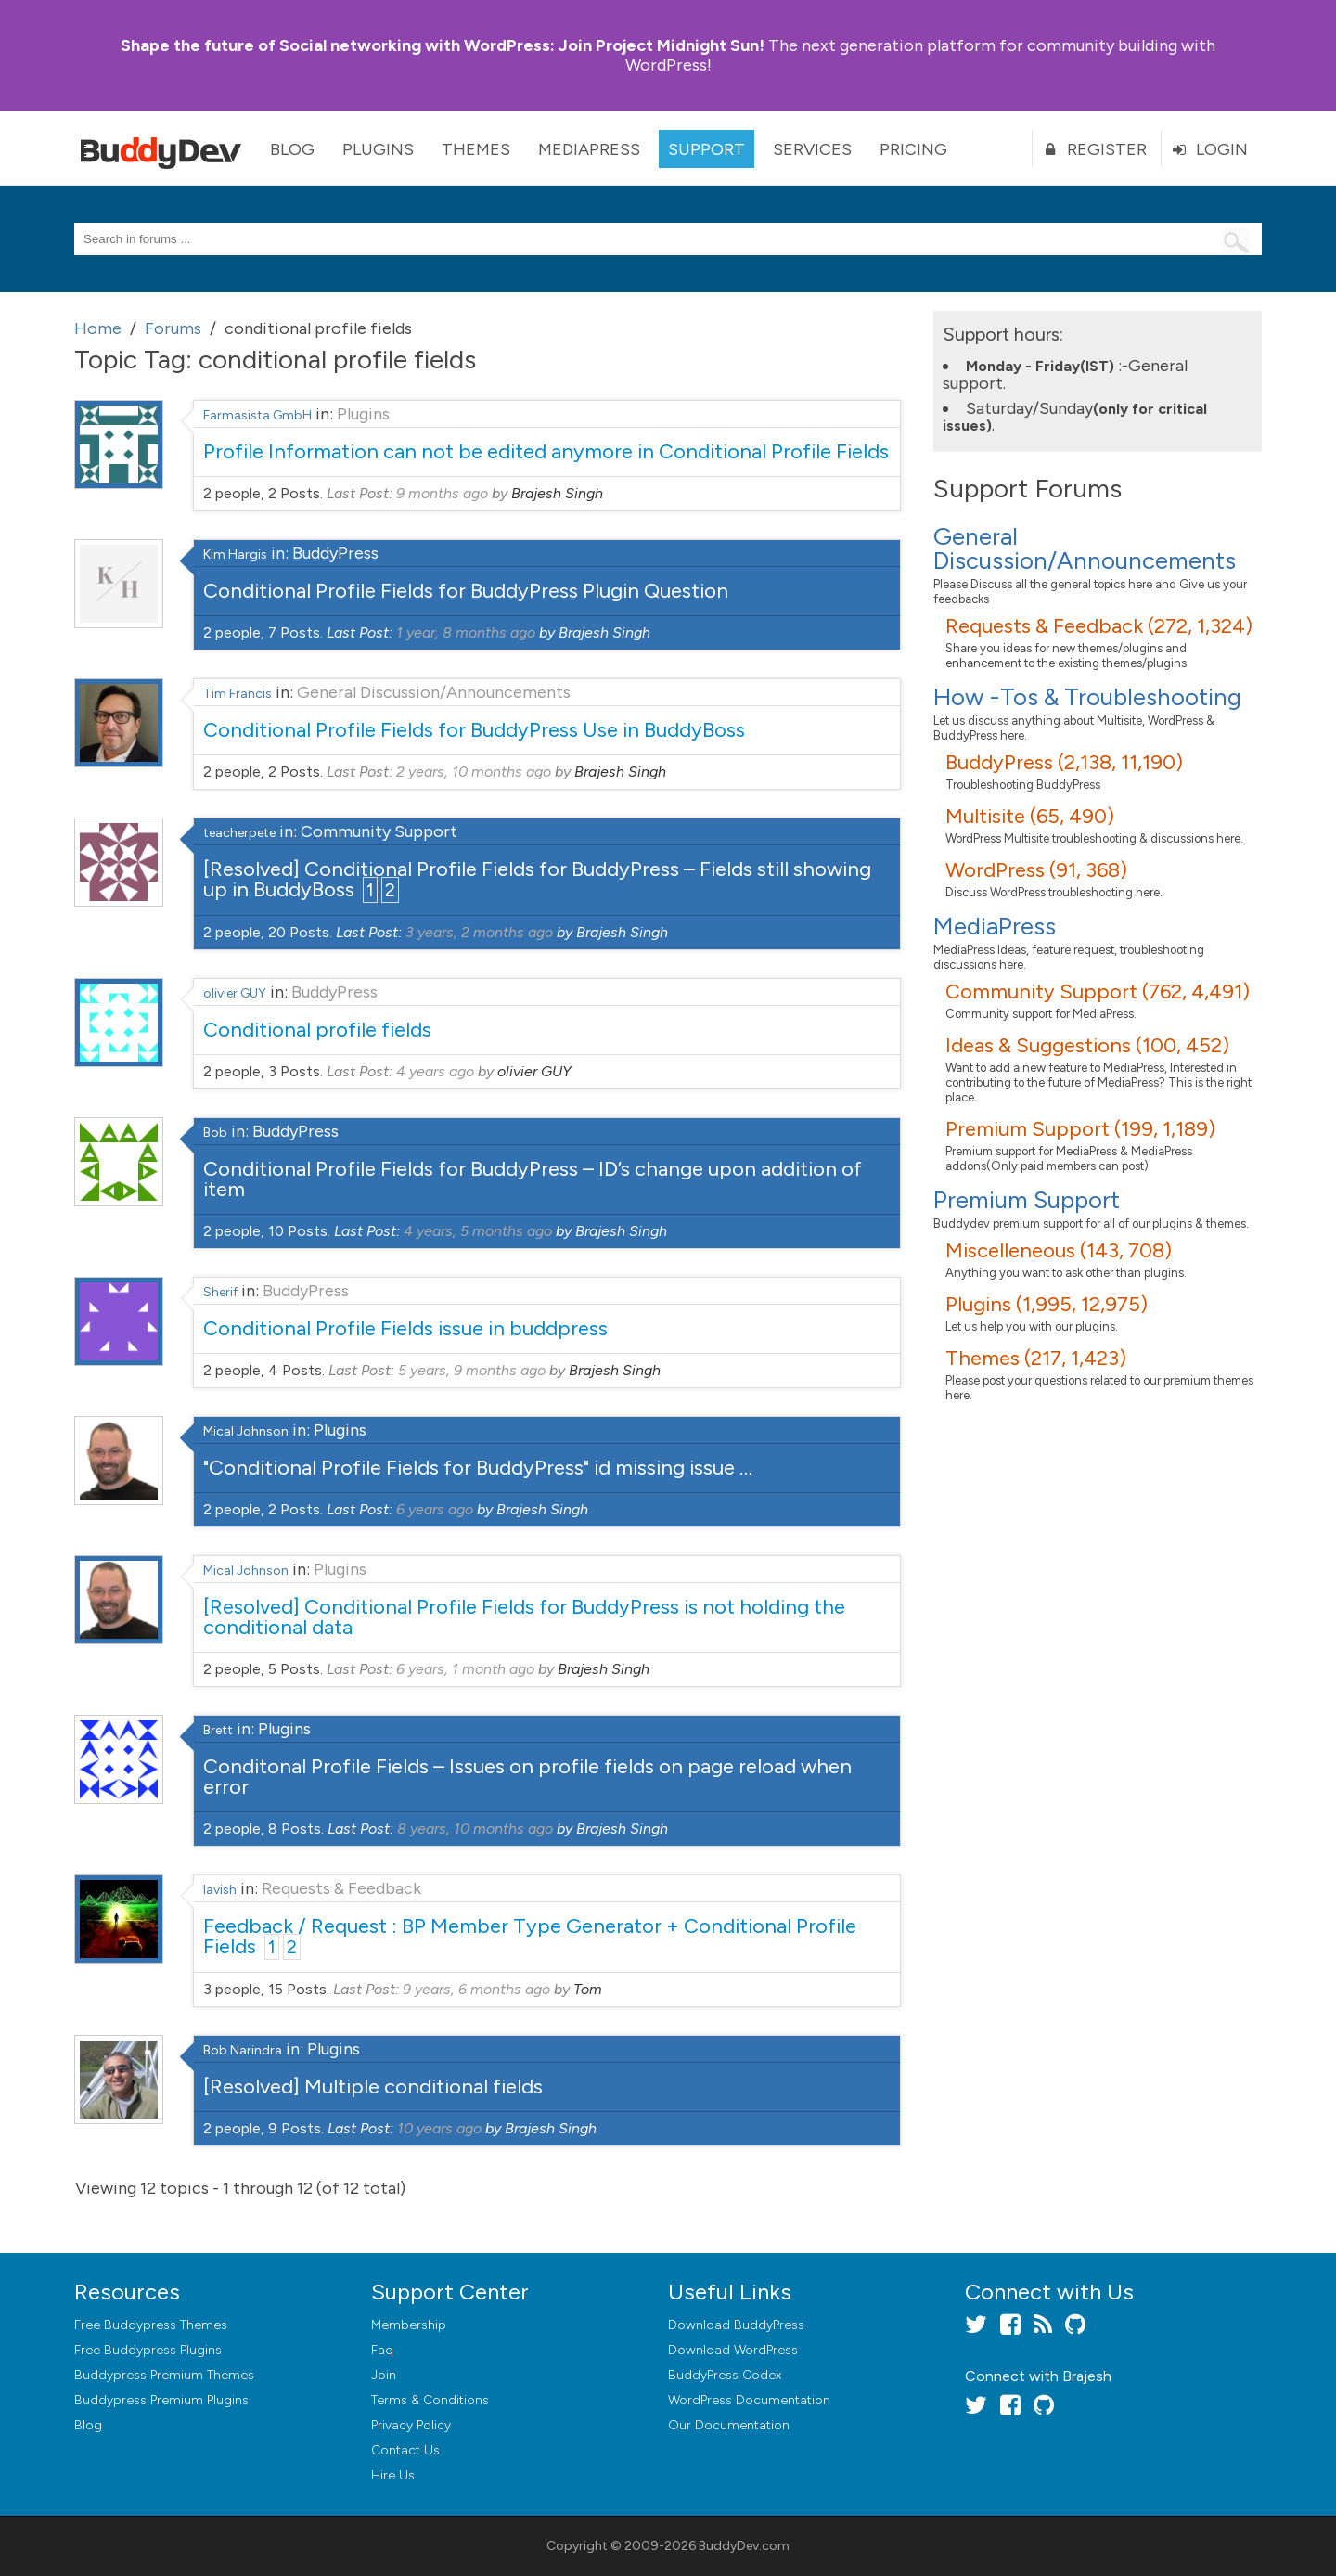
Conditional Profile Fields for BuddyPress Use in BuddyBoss (474, 729)
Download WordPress (733, 2350)
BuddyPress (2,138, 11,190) (1064, 762)
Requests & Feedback (341, 1888)
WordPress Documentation (749, 2400)
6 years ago (434, 1509)
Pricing (913, 149)
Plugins (378, 149)
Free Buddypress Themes (150, 2325)
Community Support (379, 831)
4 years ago (435, 1071)
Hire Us (393, 2475)
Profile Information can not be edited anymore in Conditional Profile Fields (546, 451)
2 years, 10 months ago (473, 771)
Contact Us (405, 2450)
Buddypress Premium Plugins (161, 2400)
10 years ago (439, 2128)
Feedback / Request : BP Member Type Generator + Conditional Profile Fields (529, 1936)
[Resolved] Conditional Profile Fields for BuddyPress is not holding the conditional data (524, 1617)
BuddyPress (335, 553)
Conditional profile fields (317, 1029)
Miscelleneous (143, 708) (1058, 1250)
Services (812, 149)
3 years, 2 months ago (479, 932)
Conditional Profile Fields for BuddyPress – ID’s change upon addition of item (532, 1179)
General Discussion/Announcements (434, 692)
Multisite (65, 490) (1029, 816)
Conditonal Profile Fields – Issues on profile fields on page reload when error (527, 1776)
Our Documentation (729, 2425)
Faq (382, 2350)
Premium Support (1026, 1200)
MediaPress (589, 149)
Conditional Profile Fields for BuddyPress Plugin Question (465, 590)
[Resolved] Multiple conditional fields (373, 2086)
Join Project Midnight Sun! (442, 45)
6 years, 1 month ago (465, 1669)
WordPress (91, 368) (1036, 869)
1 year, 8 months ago (465, 632)
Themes (476, 149)
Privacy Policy (411, 2425)
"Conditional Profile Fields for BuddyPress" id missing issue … (477, 1467)
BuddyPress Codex (724, 2375)
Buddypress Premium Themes (164, 2375)
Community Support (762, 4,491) (1097, 991)
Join (383, 2375)
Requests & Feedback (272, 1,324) (1098, 625)
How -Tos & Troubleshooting (1087, 697)
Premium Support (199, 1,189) (1080, 1128)
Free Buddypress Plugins (148, 2350)
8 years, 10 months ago (475, 1828)
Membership (408, 2325)
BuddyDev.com (744, 2546)
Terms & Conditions (430, 2400)
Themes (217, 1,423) (1035, 1358)
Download (736, 2325)
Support (706, 149)
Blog (292, 149)
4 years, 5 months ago (478, 1231)
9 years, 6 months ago (476, 1989)
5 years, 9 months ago (472, 1370)
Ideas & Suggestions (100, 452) (1087, 1045)
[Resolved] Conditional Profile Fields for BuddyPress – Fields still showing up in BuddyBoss (537, 879)
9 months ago (442, 493)
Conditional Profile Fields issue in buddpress (405, 1328)
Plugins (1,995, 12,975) (1046, 1304)
